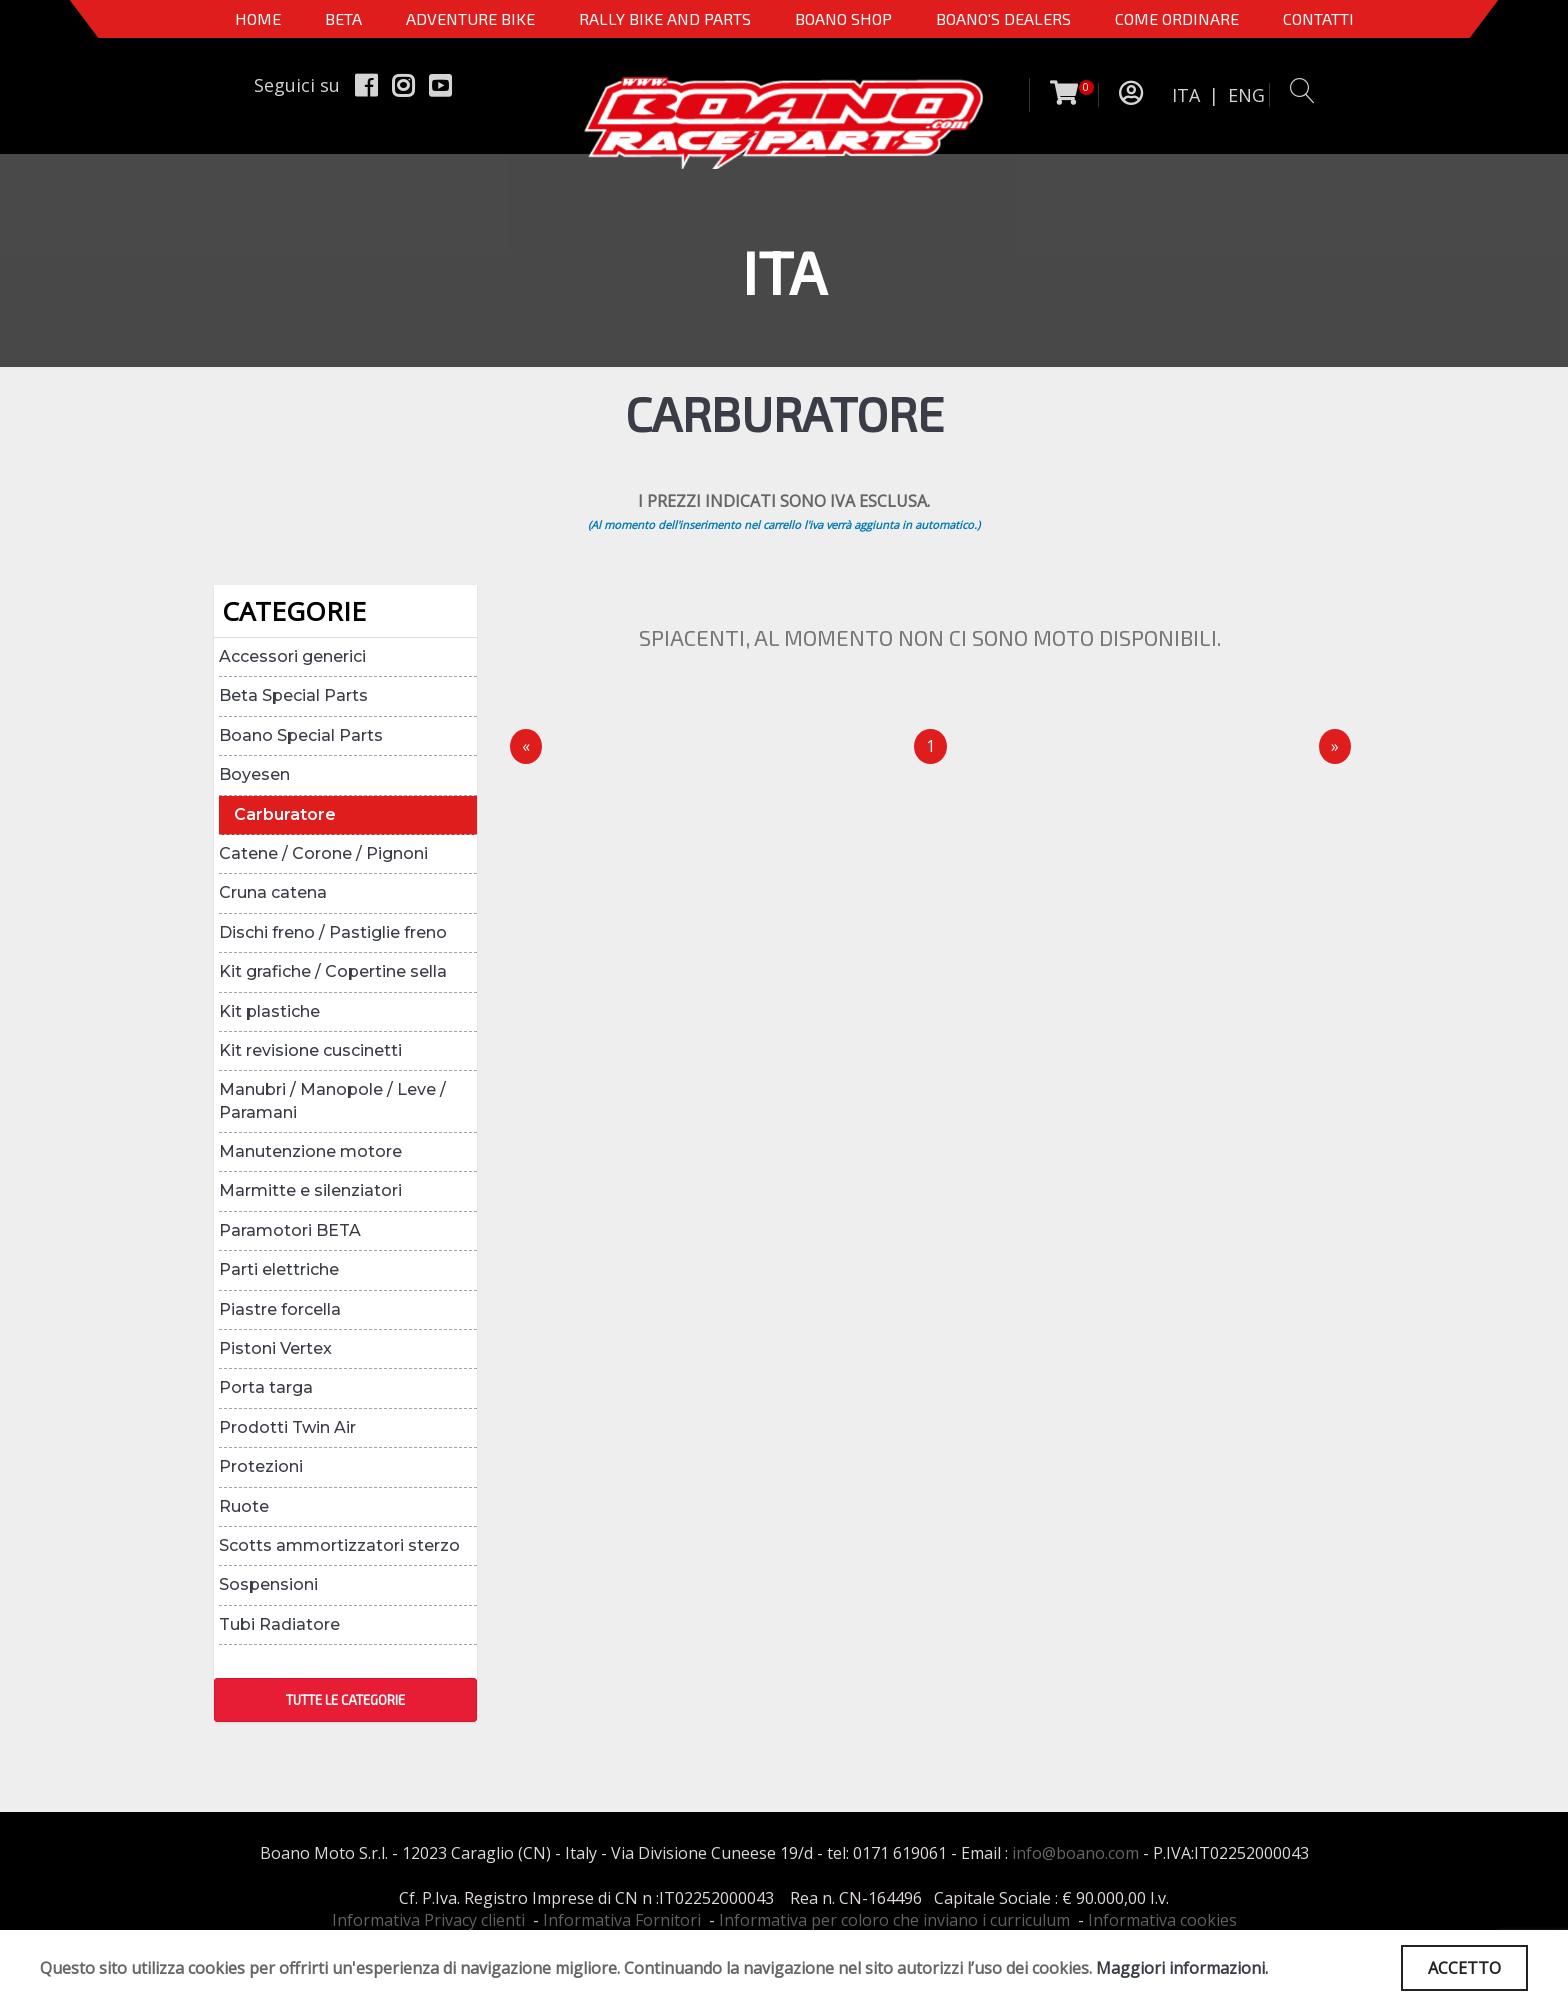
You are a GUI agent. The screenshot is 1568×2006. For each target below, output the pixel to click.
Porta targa (266, 1387)
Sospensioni (268, 1584)
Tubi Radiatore (279, 1624)
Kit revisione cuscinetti (310, 1050)
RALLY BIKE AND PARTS (665, 18)
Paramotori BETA (290, 1230)
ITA (1186, 95)
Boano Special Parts (301, 735)
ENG (1246, 95)
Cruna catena (273, 892)
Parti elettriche (279, 1269)
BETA (343, 18)
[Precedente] (526, 746)
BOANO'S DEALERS (1003, 18)
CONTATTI (1318, 18)
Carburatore (285, 814)
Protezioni (261, 1466)
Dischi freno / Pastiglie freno (333, 932)
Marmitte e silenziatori (310, 1190)
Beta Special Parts (293, 695)
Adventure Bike (470, 18)
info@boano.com (1075, 1853)
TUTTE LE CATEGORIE (345, 1700)
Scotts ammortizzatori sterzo (339, 1545)
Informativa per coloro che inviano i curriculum (894, 1920)
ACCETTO (1464, 1968)
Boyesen (254, 774)
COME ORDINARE (1177, 18)
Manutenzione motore (310, 1151)
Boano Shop (843, 18)
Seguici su (297, 85)
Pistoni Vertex (275, 1348)
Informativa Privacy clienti (428, 1920)
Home (258, 18)
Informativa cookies (1162, 1920)
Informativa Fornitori (622, 1920)
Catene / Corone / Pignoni (323, 853)
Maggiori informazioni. (1182, 1968)
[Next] (1335, 746)
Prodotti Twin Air (287, 1427)
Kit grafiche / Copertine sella (333, 971)
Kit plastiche (269, 1011)
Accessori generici (292, 656)
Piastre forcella (280, 1309)
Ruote (244, 1506)
